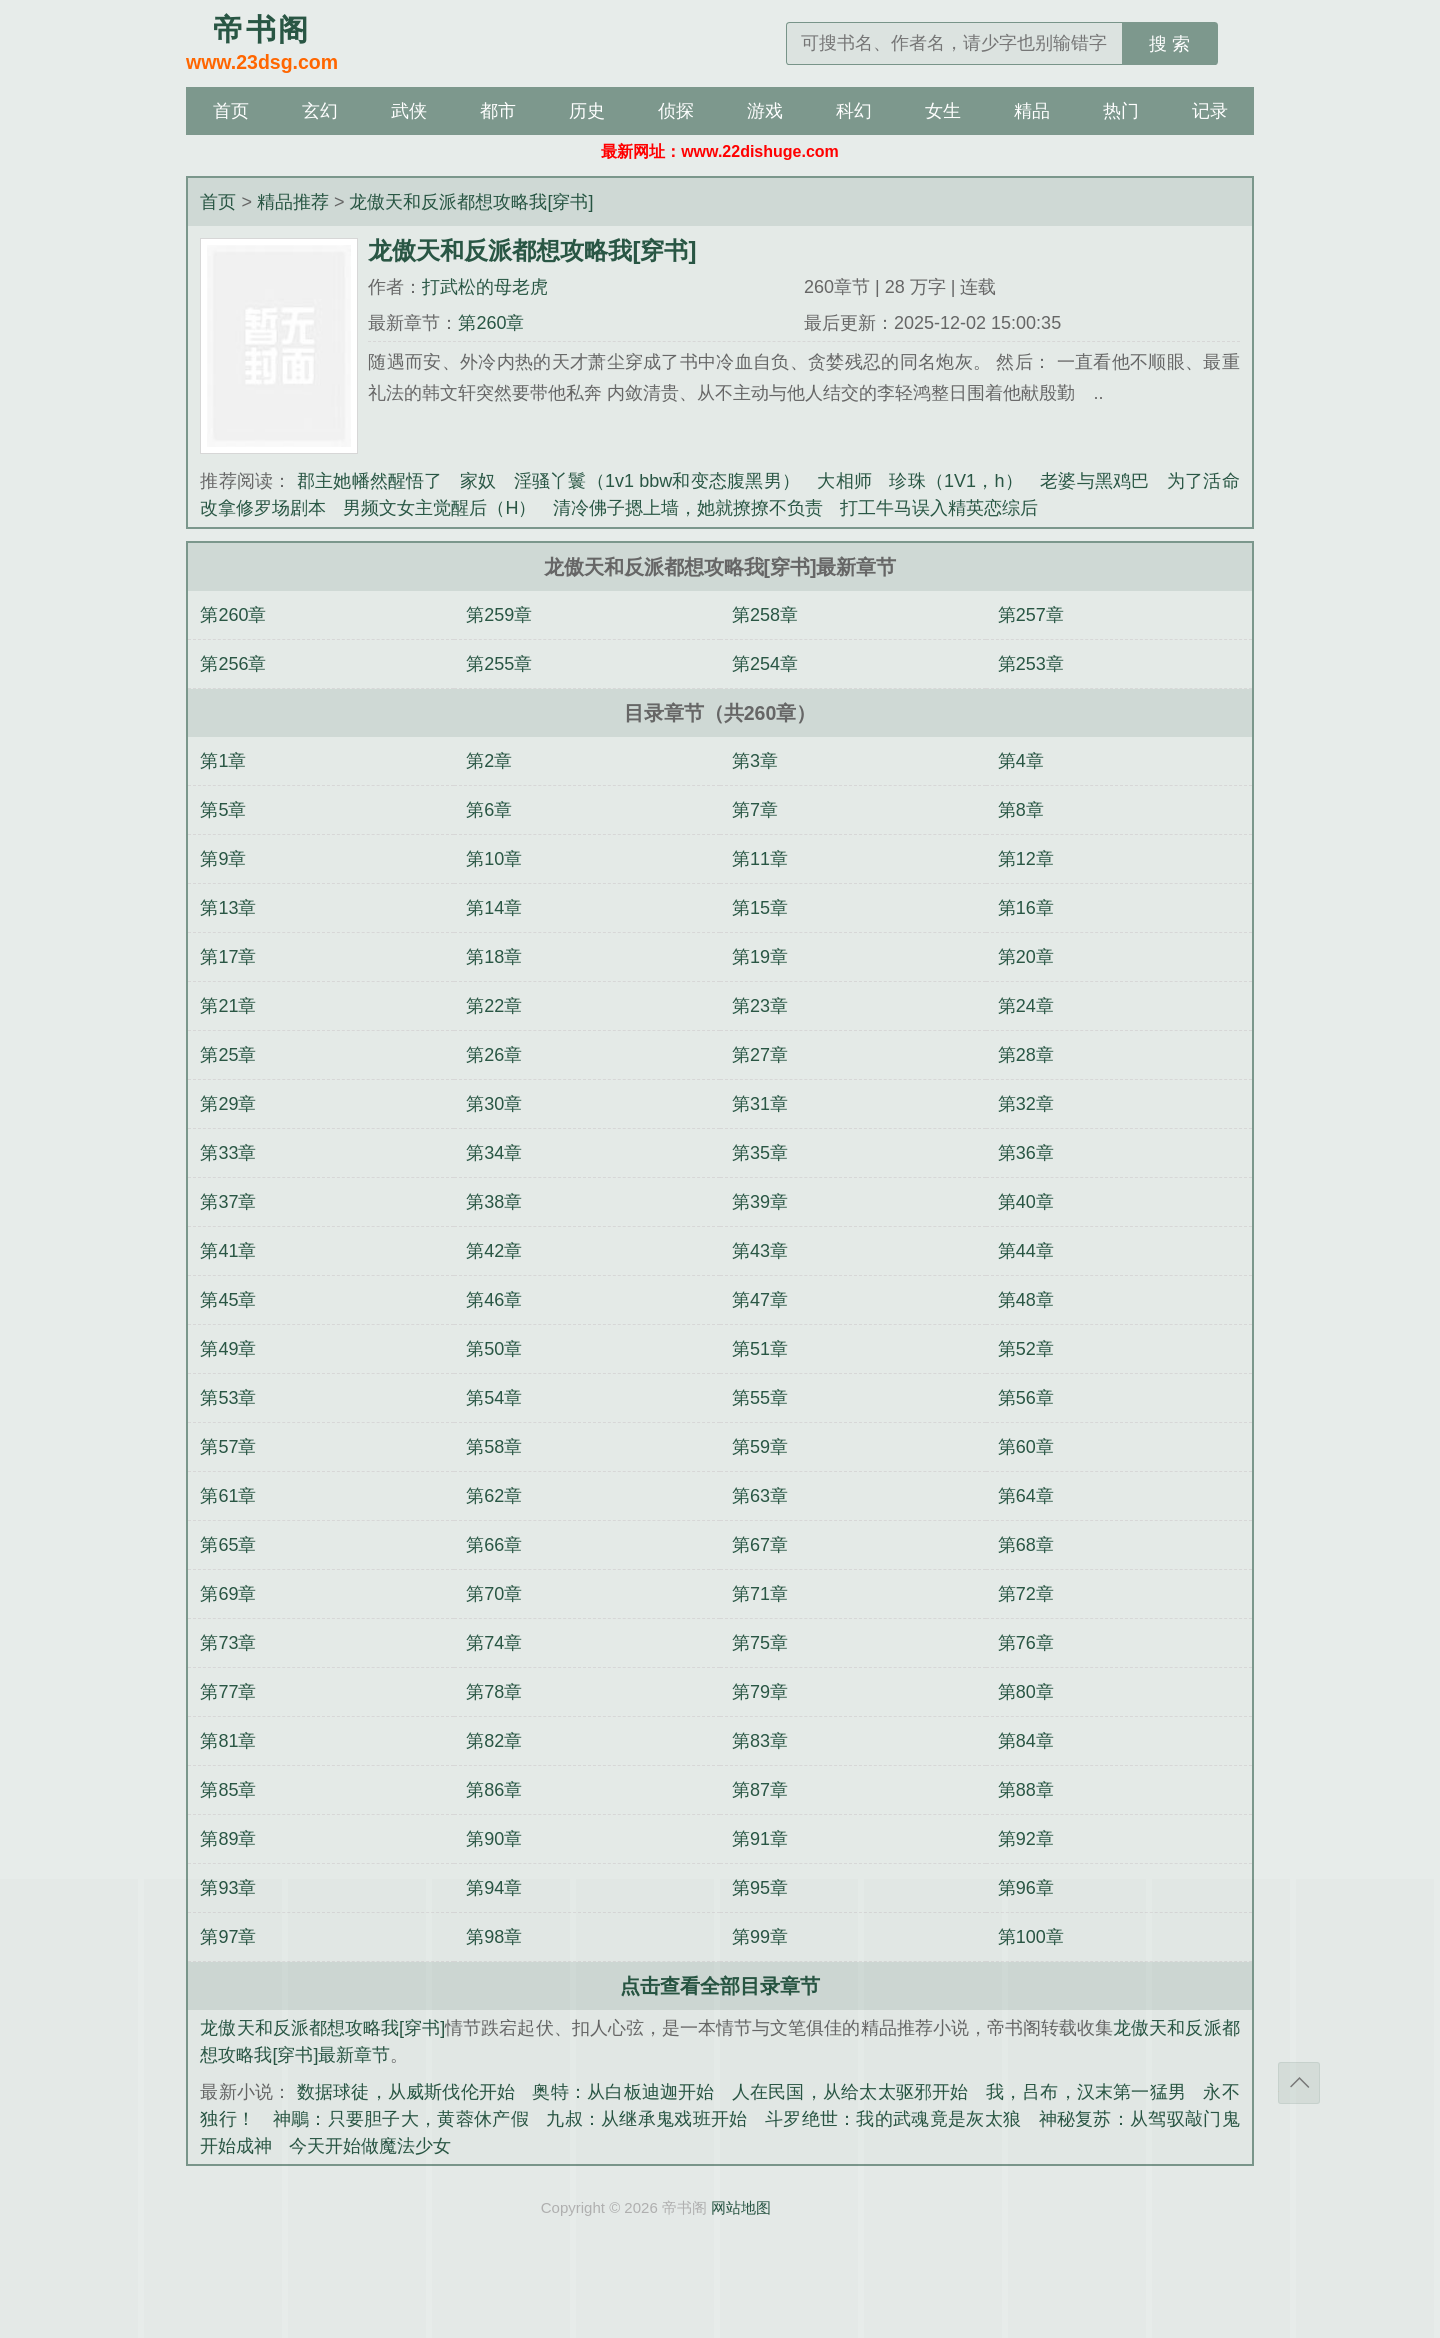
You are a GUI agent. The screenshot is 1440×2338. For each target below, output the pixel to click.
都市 (498, 111)
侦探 (676, 111)
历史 (587, 111)
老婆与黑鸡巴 (1094, 481)
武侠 (409, 111)
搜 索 (1169, 44)
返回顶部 (1299, 2083)
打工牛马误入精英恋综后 (939, 508)
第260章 (491, 323)
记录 (1210, 111)
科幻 (854, 111)
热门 (1121, 111)
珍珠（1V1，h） (956, 481)
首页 (231, 111)
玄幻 (320, 111)
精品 (1032, 111)
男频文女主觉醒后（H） (439, 508)
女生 (943, 111)
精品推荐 (293, 202)
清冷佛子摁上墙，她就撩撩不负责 (688, 508)
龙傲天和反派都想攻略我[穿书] (471, 202)
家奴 (478, 481)
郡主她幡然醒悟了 (370, 481)
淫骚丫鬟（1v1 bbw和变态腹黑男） (657, 481)
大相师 (844, 481)
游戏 (765, 111)
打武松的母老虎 (485, 287)
